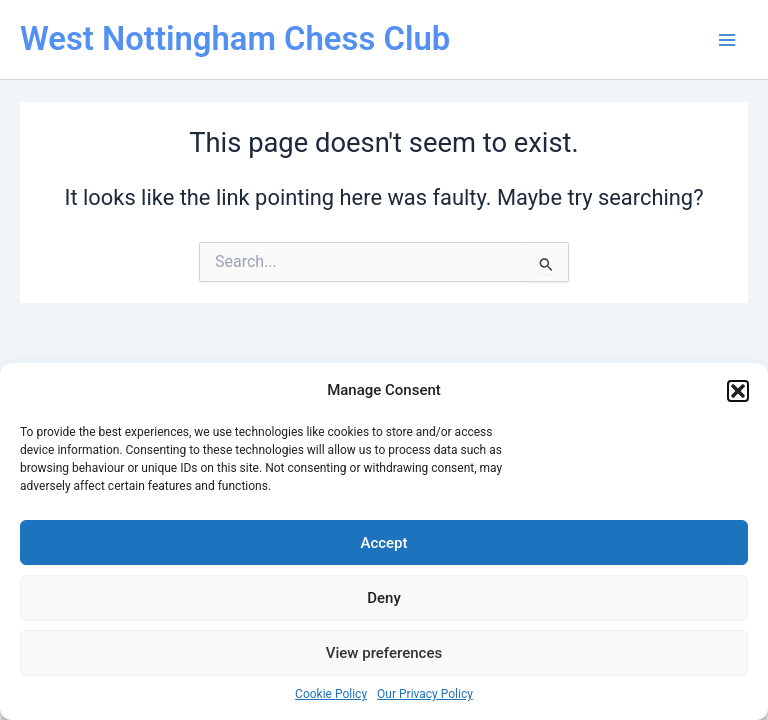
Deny (384, 598)
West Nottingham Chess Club (235, 39)
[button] (738, 391)
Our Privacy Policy (425, 694)
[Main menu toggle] (727, 40)
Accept (383, 543)
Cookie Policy (331, 694)
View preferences (384, 653)
